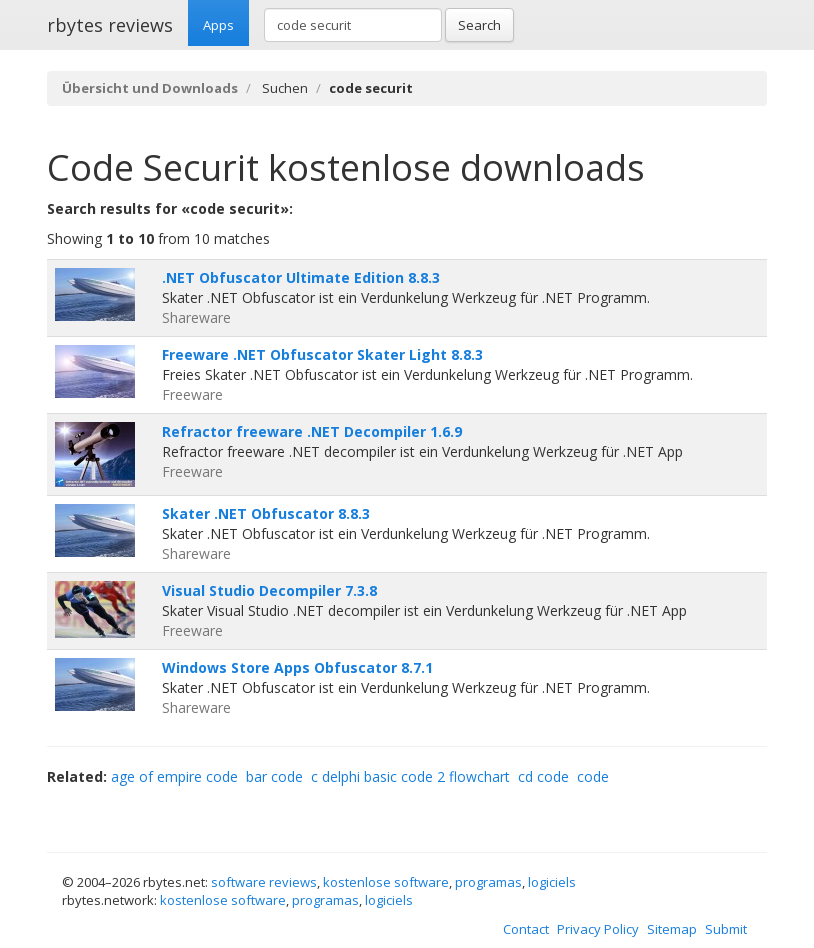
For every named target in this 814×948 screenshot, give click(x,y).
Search (479, 25)
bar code (274, 776)
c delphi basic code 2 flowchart (410, 776)
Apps (218, 25)
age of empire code (174, 776)
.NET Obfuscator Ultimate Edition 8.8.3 (301, 277)
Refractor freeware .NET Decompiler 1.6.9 (312, 431)
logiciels (552, 882)
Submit (726, 929)
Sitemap (672, 929)
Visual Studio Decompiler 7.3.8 (269, 590)
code (593, 776)
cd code (543, 776)
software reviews (264, 882)
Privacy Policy (598, 929)
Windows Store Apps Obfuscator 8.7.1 (297, 667)
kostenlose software (386, 882)
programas (488, 882)
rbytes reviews (110, 25)
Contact (526, 929)
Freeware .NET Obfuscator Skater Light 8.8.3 (322, 354)
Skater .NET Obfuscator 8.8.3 (266, 513)
